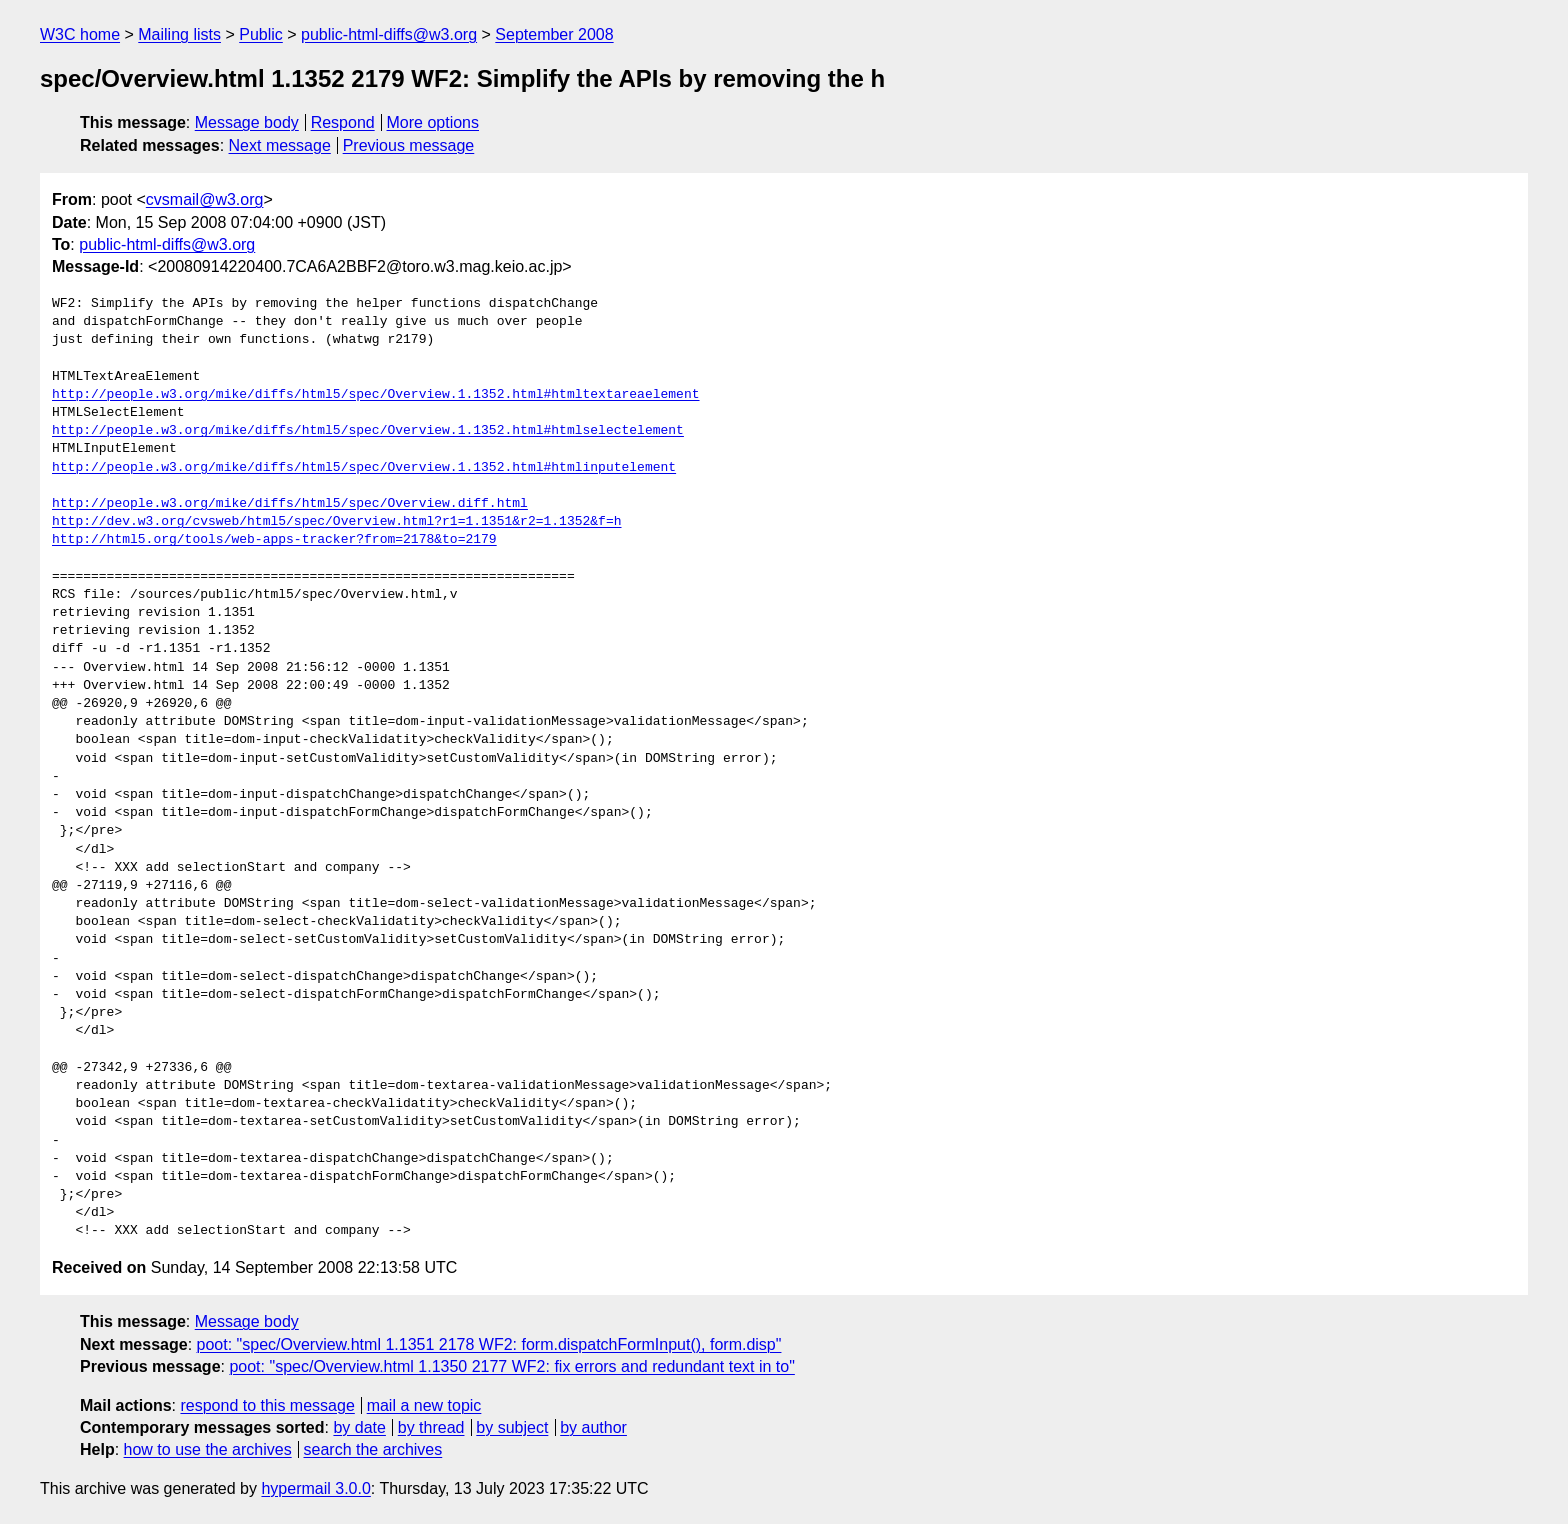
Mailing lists (179, 34)
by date (359, 1427)
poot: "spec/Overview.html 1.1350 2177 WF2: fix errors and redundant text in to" (511, 1366)
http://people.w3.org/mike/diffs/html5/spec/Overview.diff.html (290, 504)
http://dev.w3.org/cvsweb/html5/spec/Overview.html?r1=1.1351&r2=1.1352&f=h (336, 522)
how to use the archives (208, 1449)
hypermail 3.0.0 (315, 1488)
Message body (247, 122)
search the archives (373, 1449)
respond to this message (267, 1405)
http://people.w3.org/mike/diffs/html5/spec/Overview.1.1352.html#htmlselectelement (368, 431)
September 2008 (554, 34)
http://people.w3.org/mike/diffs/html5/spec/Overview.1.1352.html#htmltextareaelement (375, 395)
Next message (280, 145)
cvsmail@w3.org (205, 199)
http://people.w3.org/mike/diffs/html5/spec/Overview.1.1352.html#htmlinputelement (364, 468)
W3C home (80, 34)
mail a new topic (424, 1405)
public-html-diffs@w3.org (389, 34)
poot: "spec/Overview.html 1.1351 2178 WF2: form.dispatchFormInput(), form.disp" (489, 1344)
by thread (431, 1427)
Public (261, 34)
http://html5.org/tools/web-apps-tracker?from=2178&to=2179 (274, 540)
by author (593, 1427)
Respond (343, 122)
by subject (512, 1427)
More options (433, 122)
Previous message (409, 145)
